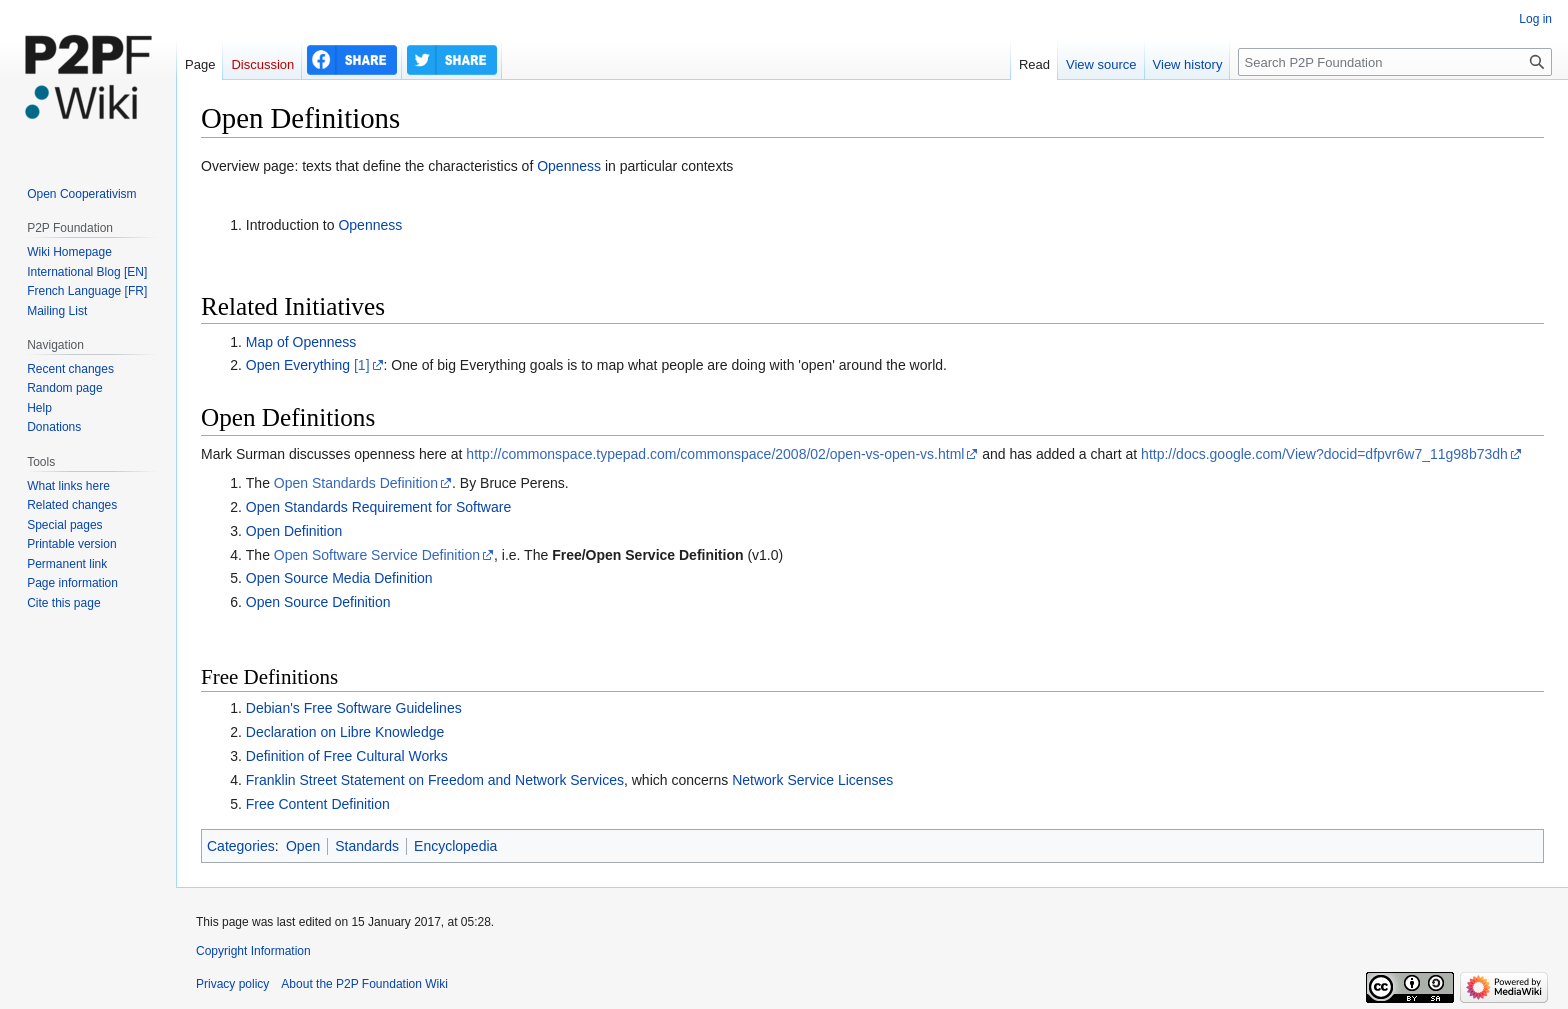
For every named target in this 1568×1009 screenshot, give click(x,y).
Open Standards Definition (356, 483)
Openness (569, 166)
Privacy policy (232, 984)
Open (303, 846)
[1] (362, 365)
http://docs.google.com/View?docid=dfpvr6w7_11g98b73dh (1324, 454)
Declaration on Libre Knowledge (345, 732)
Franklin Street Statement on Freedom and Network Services (435, 780)
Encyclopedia (455, 846)
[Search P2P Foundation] (1395, 62)
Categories (241, 846)
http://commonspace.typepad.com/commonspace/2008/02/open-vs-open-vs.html (715, 454)
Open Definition (294, 531)
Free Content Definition (318, 804)
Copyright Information (253, 951)
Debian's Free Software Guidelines (354, 708)
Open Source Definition (318, 602)
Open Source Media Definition (339, 578)
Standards (367, 846)
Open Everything (298, 365)
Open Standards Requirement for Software (378, 507)
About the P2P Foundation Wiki (364, 984)
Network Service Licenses (812, 780)
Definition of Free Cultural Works (347, 756)
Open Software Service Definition (377, 555)
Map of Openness (301, 342)
